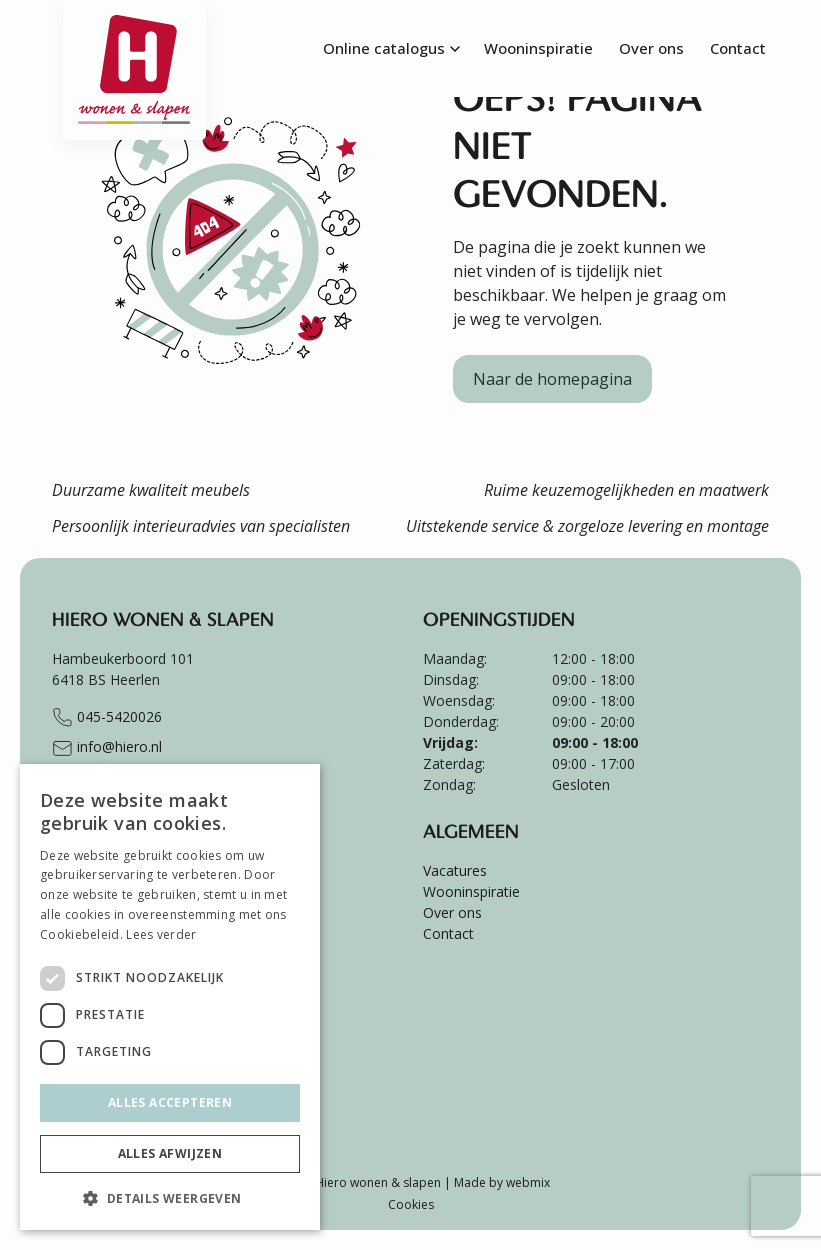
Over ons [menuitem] (651, 48)
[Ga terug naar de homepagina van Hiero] (135, 25)
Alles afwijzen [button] (170, 1153)
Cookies (411, 1204)
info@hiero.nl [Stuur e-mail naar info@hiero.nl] (107, 748)
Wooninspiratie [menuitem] (538, 48)
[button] (170, 1198)
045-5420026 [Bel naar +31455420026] (107, 718)
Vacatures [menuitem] (455, 870)
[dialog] (170, 997)
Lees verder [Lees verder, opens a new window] (161, 934)
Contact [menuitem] (738, 48)
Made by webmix (502, 1182)
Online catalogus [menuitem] (384, 48)
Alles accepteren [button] (170, 1102)
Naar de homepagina (552, 379)
